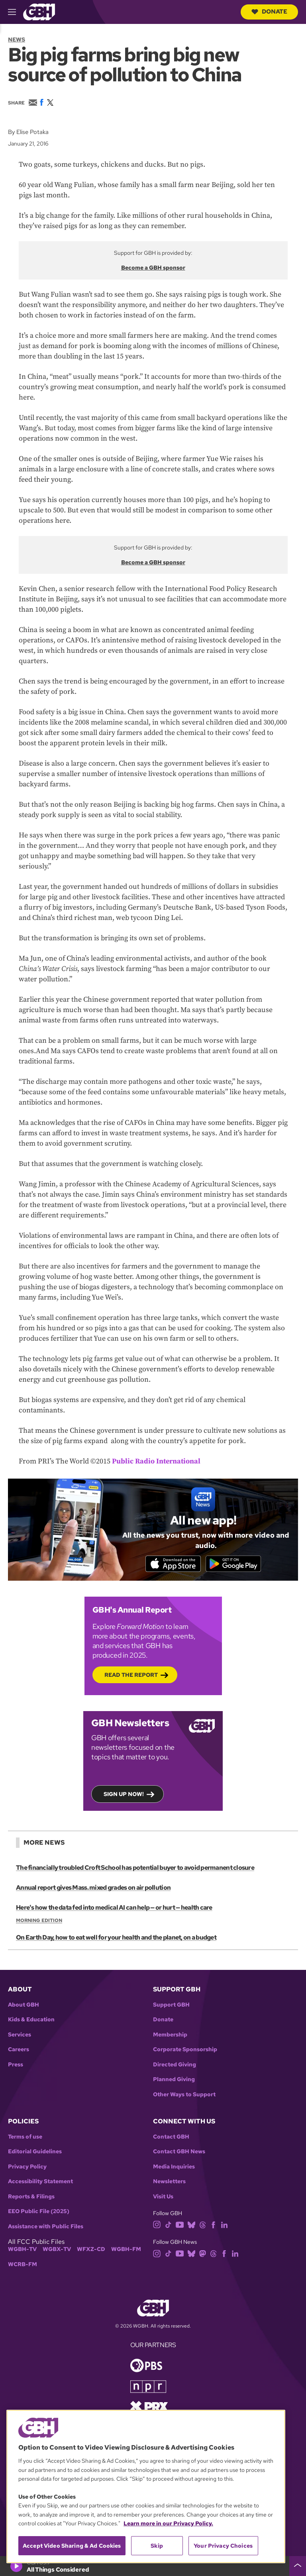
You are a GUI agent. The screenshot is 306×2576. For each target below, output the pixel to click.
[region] (145, 2486)
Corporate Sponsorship (185, 2050)
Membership (170, 2035)
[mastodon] (202, 2254)
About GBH (23, 2006)
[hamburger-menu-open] (15, 12)
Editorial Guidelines (35, 2152)
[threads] (202, 2225)
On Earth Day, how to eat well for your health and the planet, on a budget (116, 1938)
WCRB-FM (22, 2265)
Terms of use (25, 2138)
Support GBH (171, 2006)
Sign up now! (124, 1795)
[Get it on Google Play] (235, 1564)
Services (19, 2035)
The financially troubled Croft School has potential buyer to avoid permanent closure (134, 1869)
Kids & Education (31, 2020)
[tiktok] (168, 2225)
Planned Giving (174, 2080)
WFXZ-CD (91, 2250)
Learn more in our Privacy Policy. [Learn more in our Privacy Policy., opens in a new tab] (168, 2523)
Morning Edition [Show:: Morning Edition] (39, 1921)
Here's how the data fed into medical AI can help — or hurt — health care (114, 1908)
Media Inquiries (174, 2167)
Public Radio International (156, 1461)
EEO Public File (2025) (38, 2212)
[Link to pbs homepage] (146, 2366)
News (16, 39)
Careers (18, 2050)
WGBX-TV (57, 2250)
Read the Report (131, 1676)
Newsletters (169, 2182)
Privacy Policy (27, 2167)
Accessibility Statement (40, 2182)
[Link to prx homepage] (149, 2407)
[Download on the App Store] (171, 1564)
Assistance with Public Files (45, 2227)
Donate (269, 12)
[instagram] (157, 2225)
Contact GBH (171, 2138)
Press (15, 2065)
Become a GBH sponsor (153, 267)
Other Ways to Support (184, 2095)
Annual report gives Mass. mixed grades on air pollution (93, 1889)
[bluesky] (191, 2225)
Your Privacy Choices (223, 2545)
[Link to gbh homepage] (39, 11)
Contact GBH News (179, 2152)
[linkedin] (224, 2225)
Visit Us (163, 2197)
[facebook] (213, 2225)
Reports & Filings (31, 2197)
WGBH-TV (22, 2250)
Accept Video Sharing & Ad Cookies (72, 2545)
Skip (157, 2545)
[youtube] (180, 2225)
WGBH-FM (126, 2250)
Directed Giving (174, 2065)
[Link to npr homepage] (148, 2387)
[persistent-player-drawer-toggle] (297, 2566)
